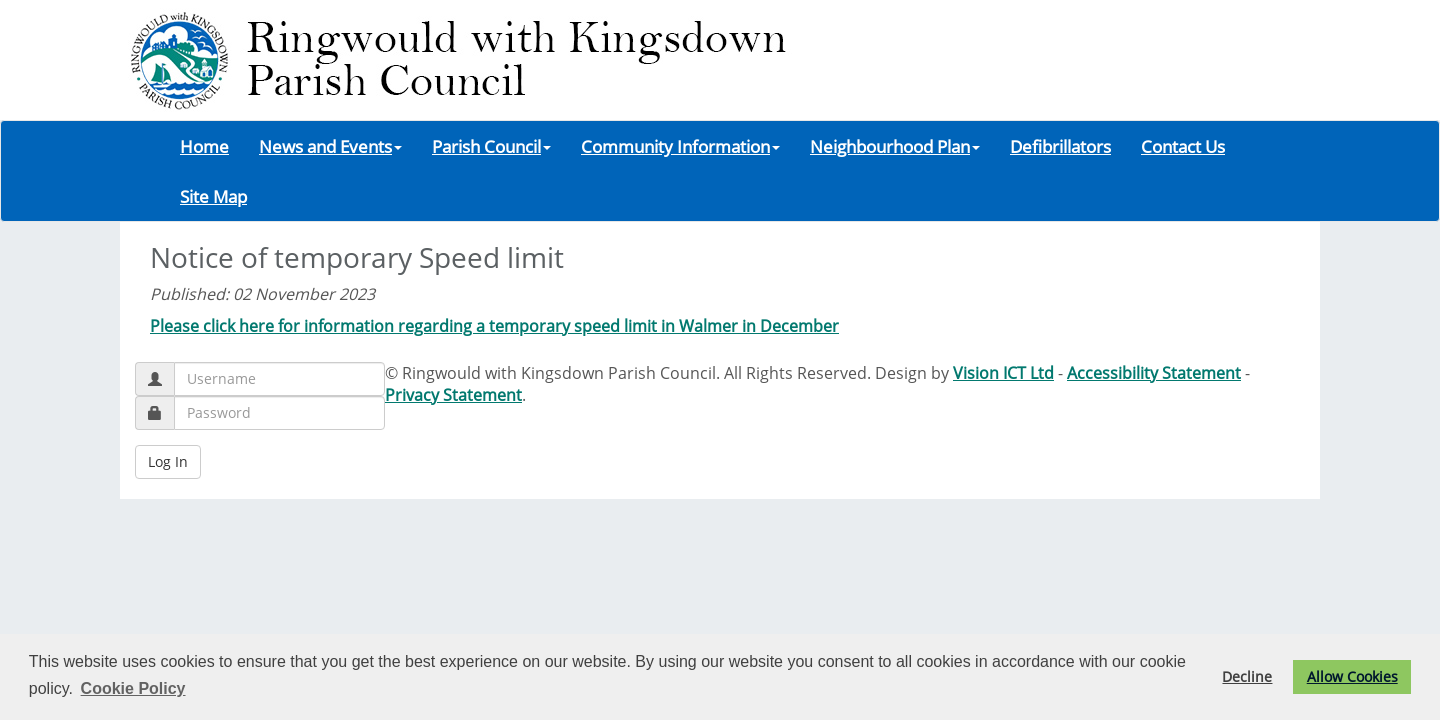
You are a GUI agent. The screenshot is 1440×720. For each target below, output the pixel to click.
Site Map (213, 196)
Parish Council (491, 146)
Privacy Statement (453, 395)
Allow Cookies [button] (1352, 676)
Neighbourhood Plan (895, 146)
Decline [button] (1247, 676)
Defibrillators (1060, 146)
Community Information (680, 146)
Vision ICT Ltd (1003, 373)
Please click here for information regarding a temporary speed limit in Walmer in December (494, 326)
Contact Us (1183, 146)
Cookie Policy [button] (133, 688)
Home (204, 146)
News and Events (330, 146)
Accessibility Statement (1154, 373)
